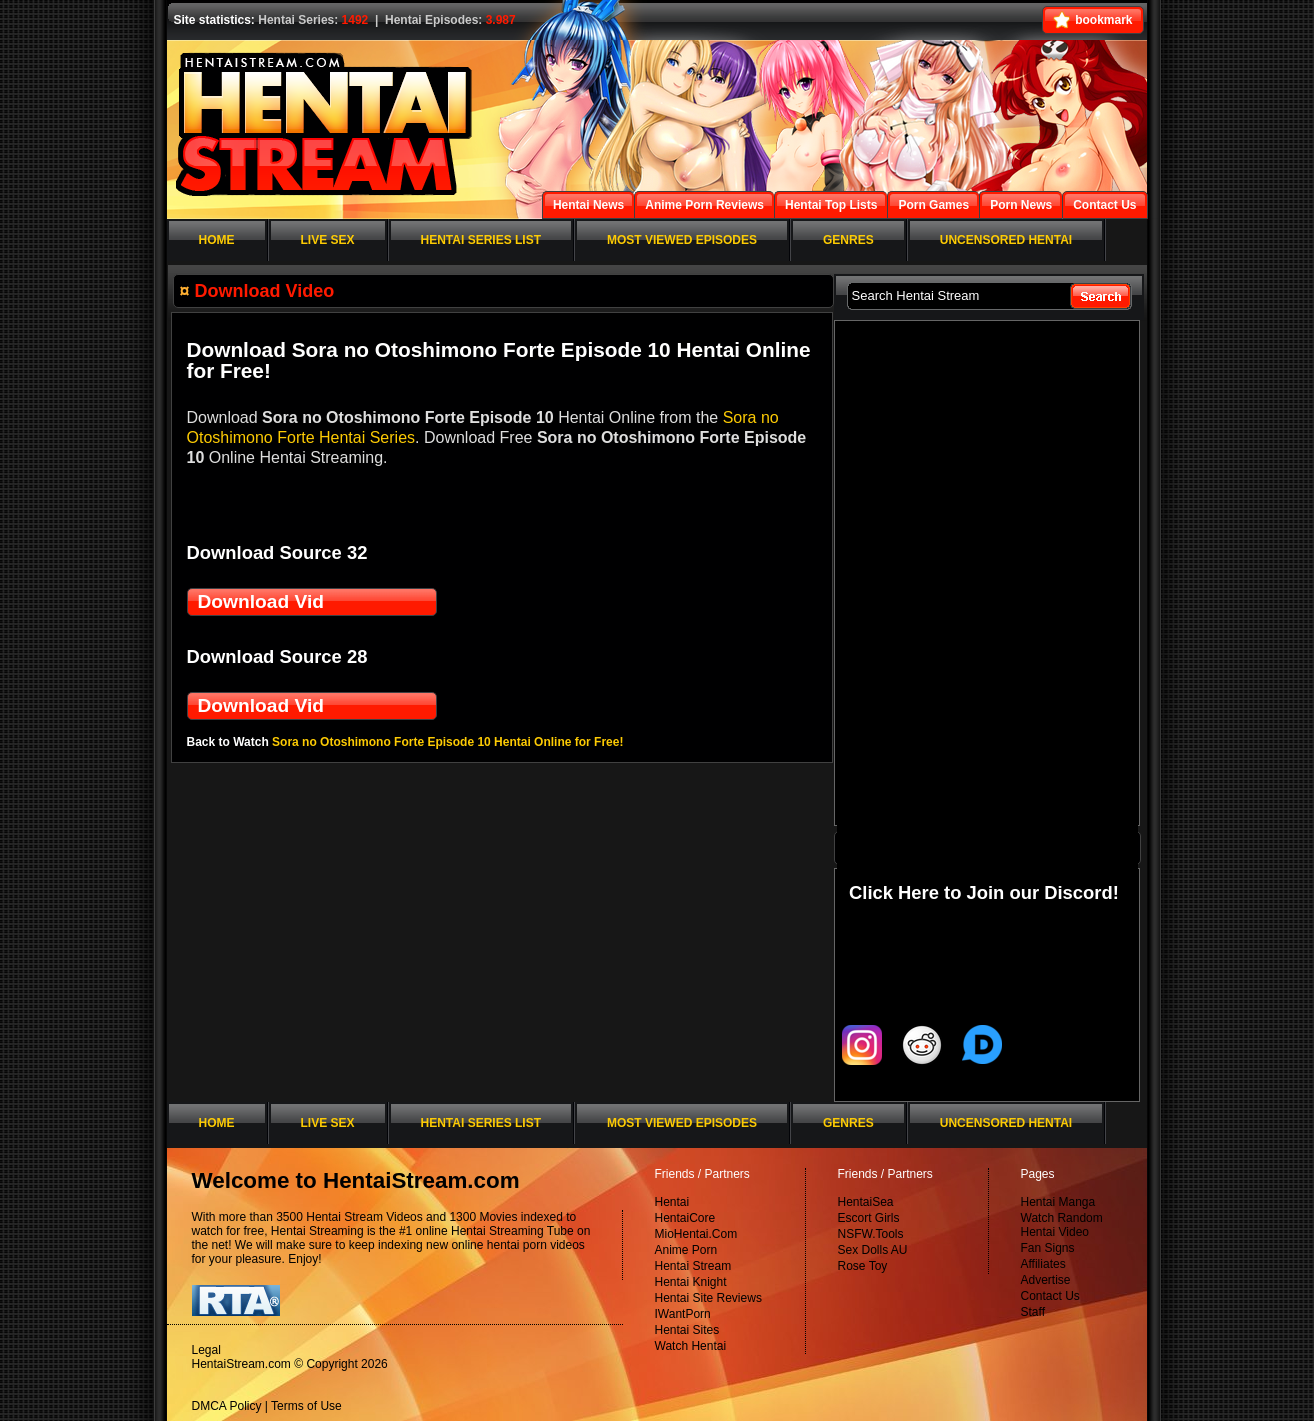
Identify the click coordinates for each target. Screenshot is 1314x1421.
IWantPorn (683, 1314)
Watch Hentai (691, 1346)
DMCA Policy (227, 1406)
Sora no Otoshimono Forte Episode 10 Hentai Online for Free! (447, 742)
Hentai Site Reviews (708, 1298)
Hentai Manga (1058, 1202)
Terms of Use (306, 1406)
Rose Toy (863, 1266)
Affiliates (1043, 1264)
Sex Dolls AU (873, 1250)
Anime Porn (686, 1250)
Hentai (672, 1202)
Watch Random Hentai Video (1062, 1225)
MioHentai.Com (696, 1234)
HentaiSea (866, 1202)
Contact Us (1050, 1296)
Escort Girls (869, 1218)
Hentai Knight (691, 1282)
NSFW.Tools (871, 1234)
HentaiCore (685, 1218)
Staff (1033, 1312)
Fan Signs (1048, 1248)
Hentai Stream (693, 1266)
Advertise (1046, 1280)
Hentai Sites (687, 1330)
